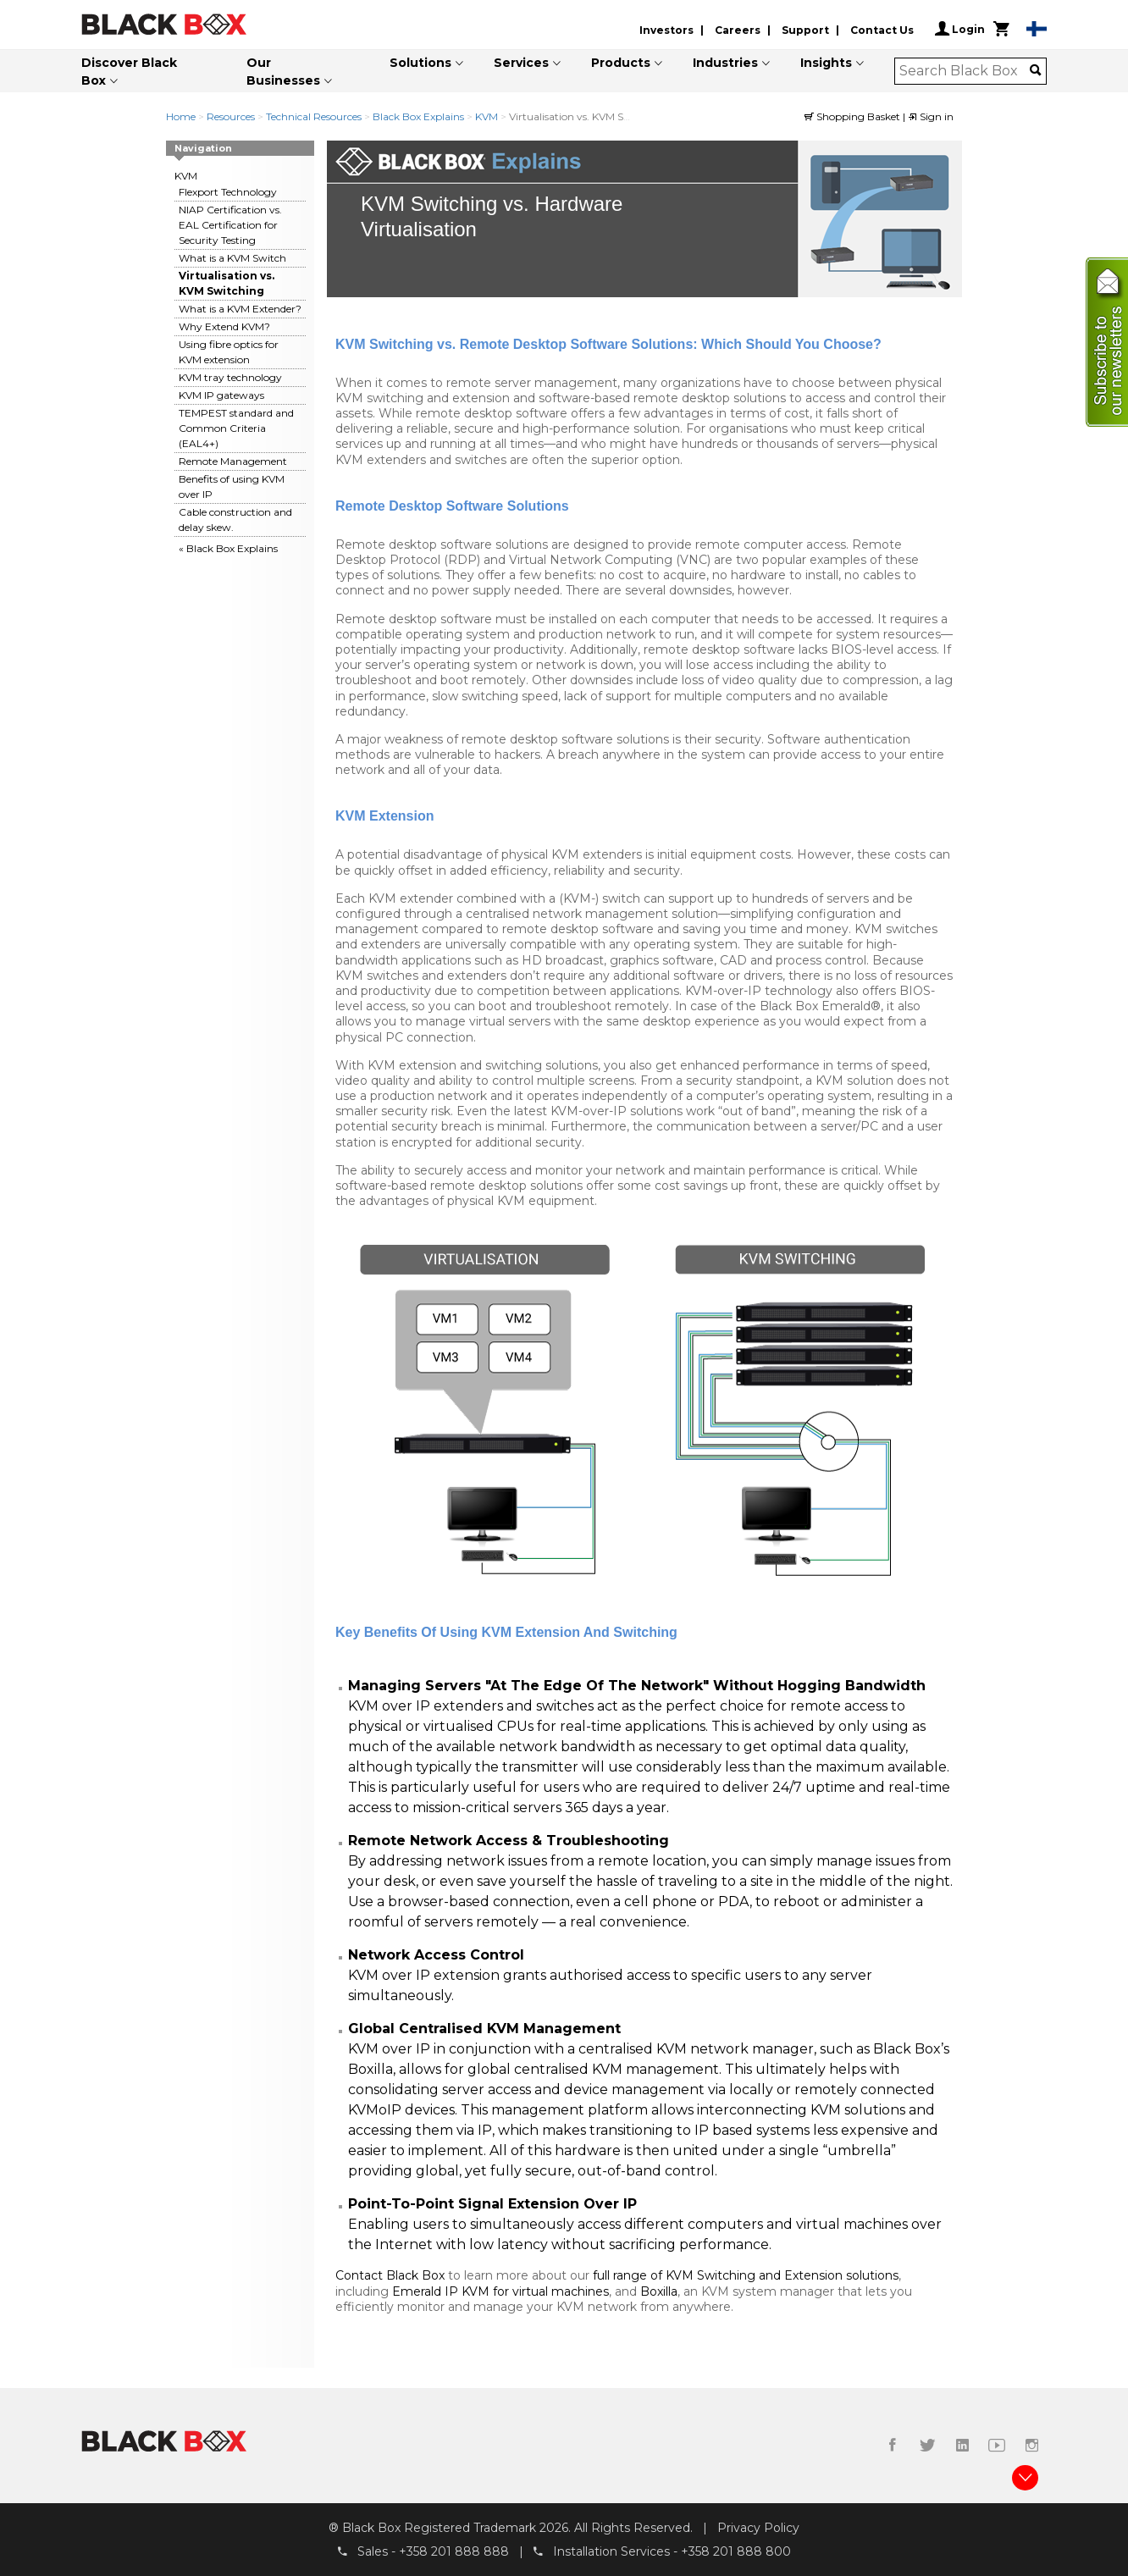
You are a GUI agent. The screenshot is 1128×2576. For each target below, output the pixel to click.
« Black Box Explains (228, 548)
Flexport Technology (228, 191)
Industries (725, 62)
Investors (666, 30)
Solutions (420, 62)
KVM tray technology (230, 377)
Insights (826, 62)
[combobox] (965, 71)
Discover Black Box (129, 71)
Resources (231, 116)
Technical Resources (314, 116)
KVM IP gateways (221, 395)
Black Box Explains (420, 116)
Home (181, 116)
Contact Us (882, 30)
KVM (486, 116)
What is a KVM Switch (232, 258)
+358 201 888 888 (454, 2551)
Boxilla (658, 2291)
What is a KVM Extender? (240, 308)
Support (805, 30)
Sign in (931, 116)
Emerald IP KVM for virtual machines (500, 2291)
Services (521, 62)
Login (960, 29)
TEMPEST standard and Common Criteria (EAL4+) (236, 428)
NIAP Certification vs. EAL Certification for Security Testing (230, 224)
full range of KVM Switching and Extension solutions (746, 2275)
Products (620, 62)
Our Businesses (283, 71)
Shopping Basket (854, 116)
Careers (737, 30)
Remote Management (233, 461)
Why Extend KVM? (224, 326)
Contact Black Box (390, 2275)
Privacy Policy (758, 2527)
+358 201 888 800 (736, 2551)
